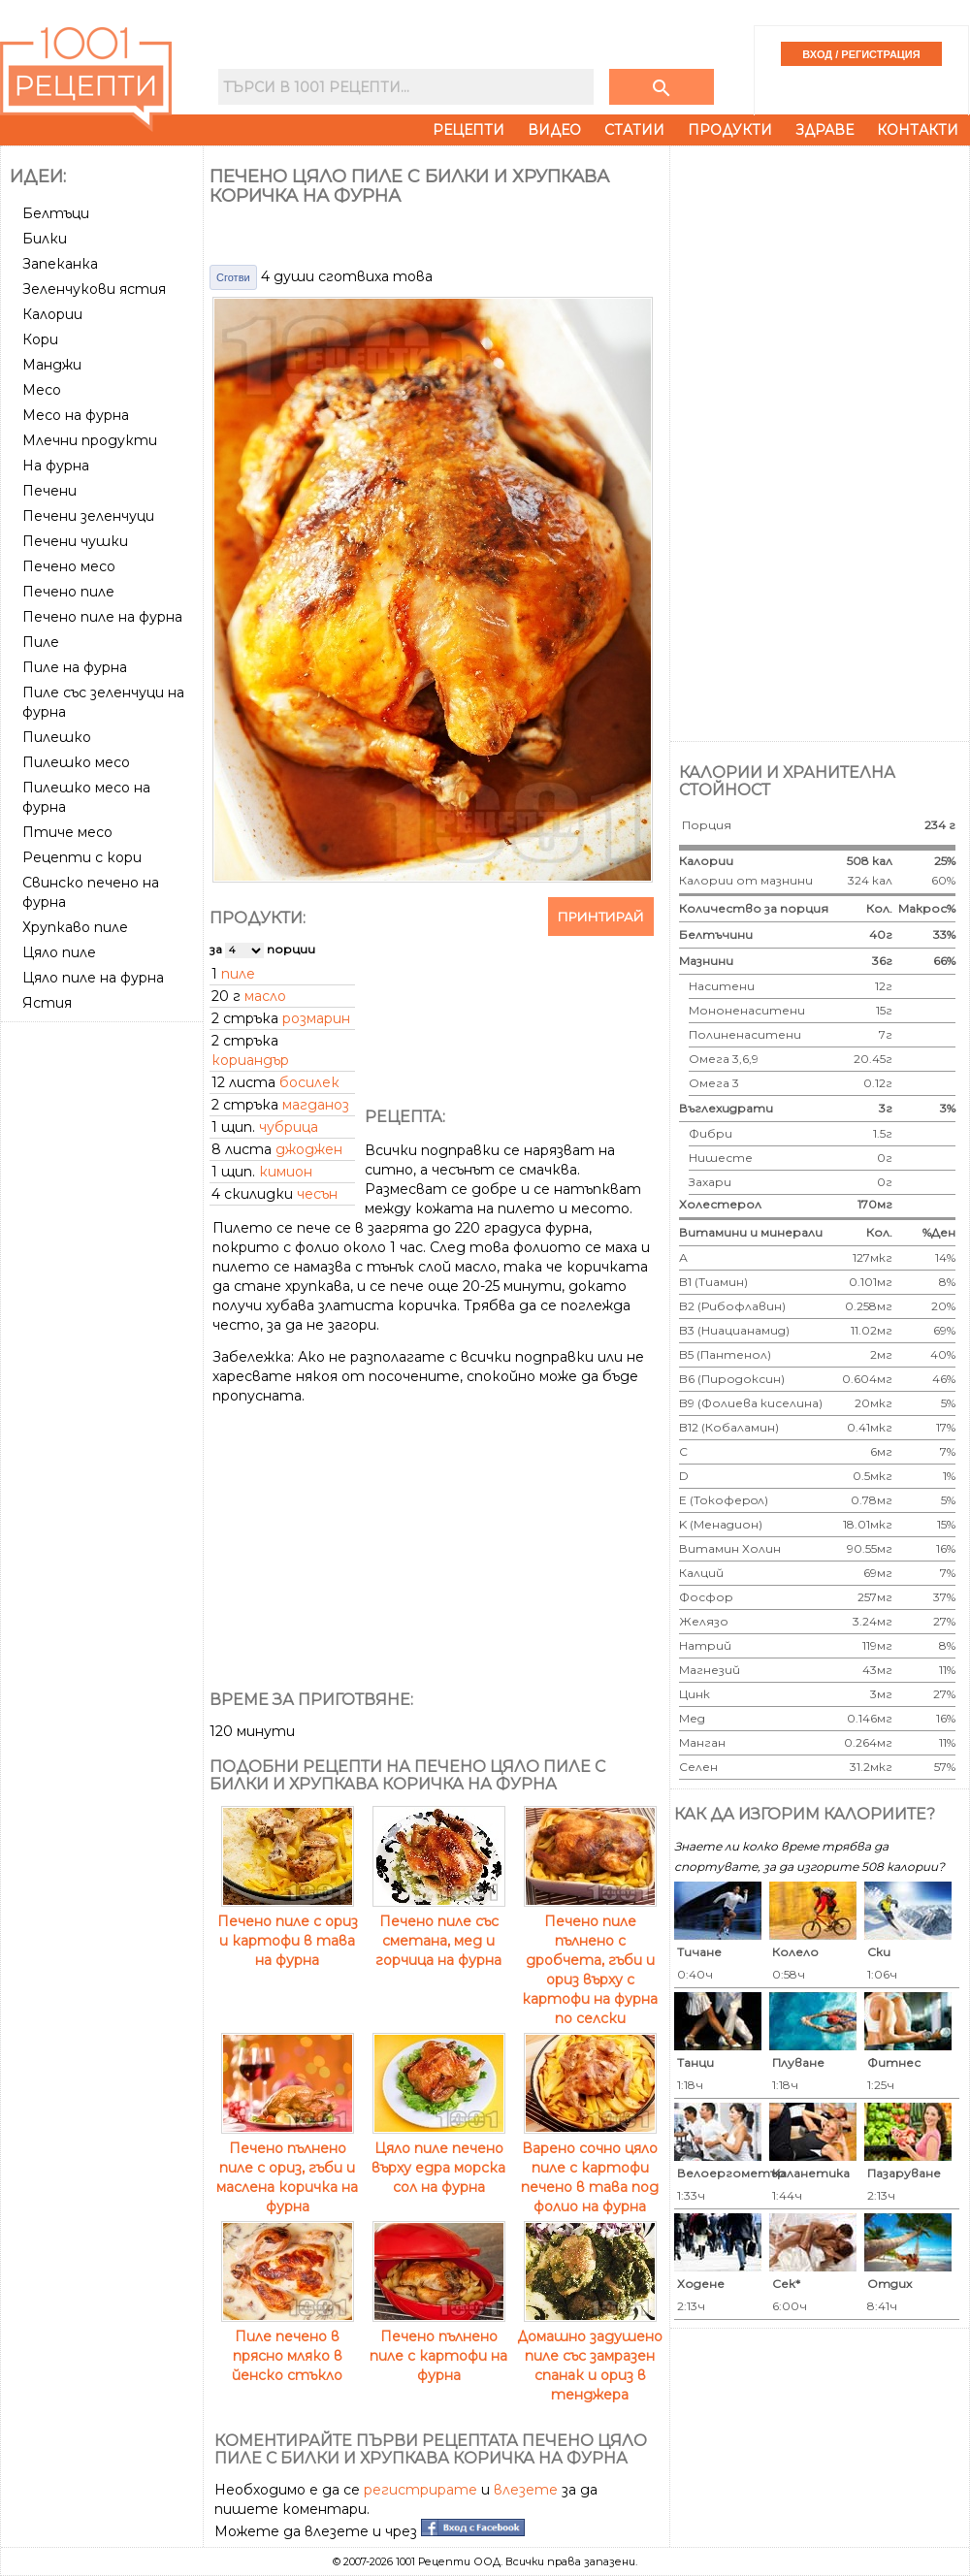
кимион (285, 1171)
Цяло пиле (59, 952)
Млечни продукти (89, 440)
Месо (41, 390)
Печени (49, 490)
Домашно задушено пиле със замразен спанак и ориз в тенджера (590, 2355)
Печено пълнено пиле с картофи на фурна (438, 2346)
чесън (317, 1194)
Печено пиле (68, 591)
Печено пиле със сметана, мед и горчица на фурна (438, 1931)
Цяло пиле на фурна (93, 977)
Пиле (40, 642)
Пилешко (56, 737)
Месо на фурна (75, 415)
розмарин (316, 1018)
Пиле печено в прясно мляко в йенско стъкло (287, 2346)
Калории (52, 314)
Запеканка (60, 264)
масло (265, 996)
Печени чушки (75, 541)
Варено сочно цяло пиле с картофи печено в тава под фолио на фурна (590, 2167)
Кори (40, 339)
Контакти (917, 130)
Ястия (47, 1003)
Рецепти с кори (82, 857)
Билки (44, 238)
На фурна (55, 465)
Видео (554, 130)
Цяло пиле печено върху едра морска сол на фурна (438, 2158)
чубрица (288, 1127)
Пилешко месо (76, 762)
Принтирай (601, 916)
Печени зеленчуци (88, 516)
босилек (309, 1082)
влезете (526, 2489)
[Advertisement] (104, 1102)
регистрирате (420, 2489)
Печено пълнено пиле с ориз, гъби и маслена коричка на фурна (287, 2167)
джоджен (308, 1149)
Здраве (824, 130)
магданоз (315, 1104)
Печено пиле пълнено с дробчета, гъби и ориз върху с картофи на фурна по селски (590, 1960)
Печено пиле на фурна (102, 617)
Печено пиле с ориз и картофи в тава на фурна (287, 1931)
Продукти (730, 130)
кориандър (250, 1060)
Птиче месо (67, 832)
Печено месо (68, 566)
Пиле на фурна (74, 667)
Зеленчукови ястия (94, 289)
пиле (238, 973)
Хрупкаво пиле (75, 927)
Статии (634, 130)
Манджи (51, 364)
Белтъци (55, 213)
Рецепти (468, 130)
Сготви (233, 277)
